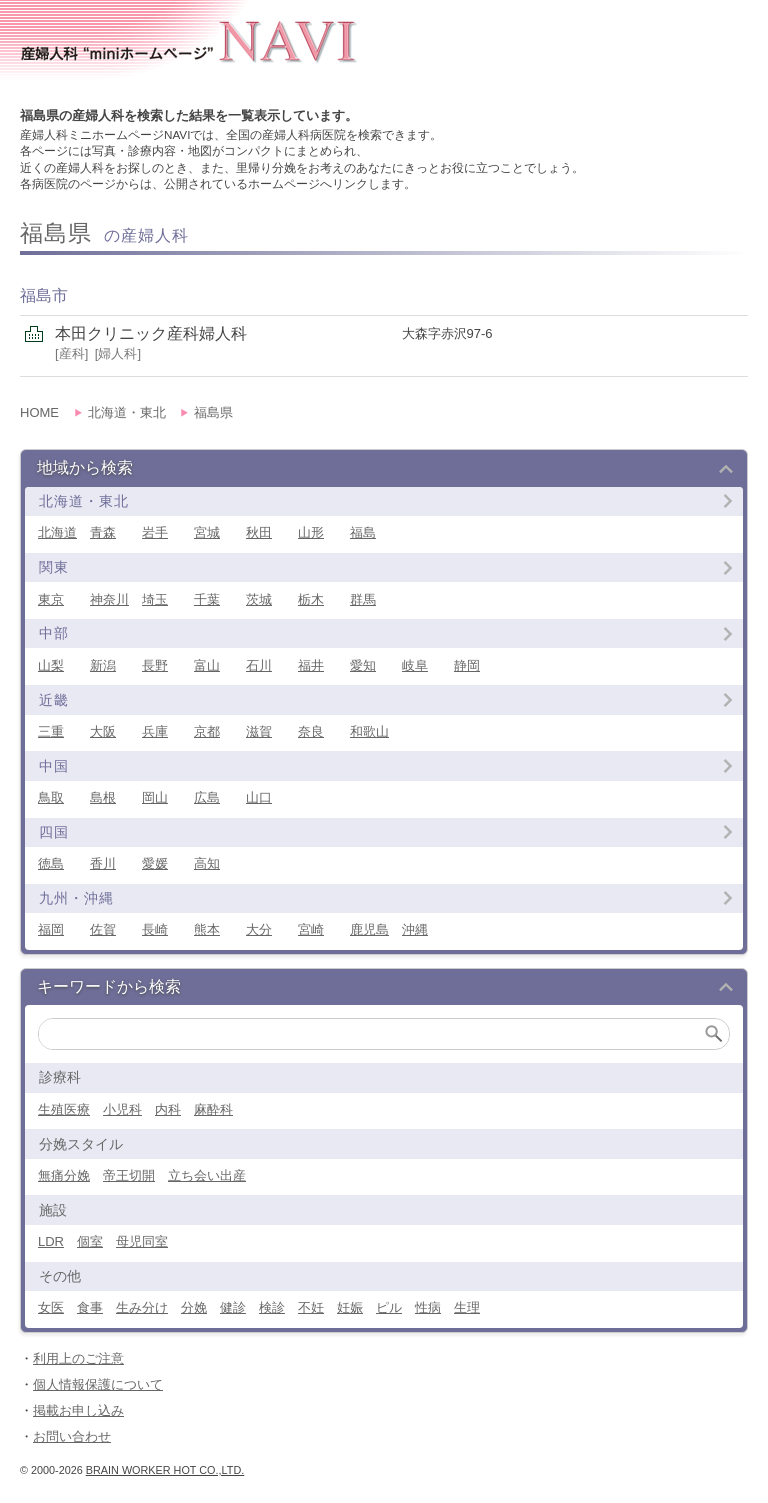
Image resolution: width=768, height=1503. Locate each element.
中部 (54, 633)
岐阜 (415, 665)
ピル (389, 1307)
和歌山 (369, 731)
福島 (363, 532)
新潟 (103, 665)
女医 (51, 1307)
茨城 (259, 599)
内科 (168, 1109)
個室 (90, 1241)
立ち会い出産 (207, 1175)
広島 (207, 797)
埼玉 (155, 599)
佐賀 (103, 929)
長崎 (155, 929)
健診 (233, 1307)
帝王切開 (129, 1175)
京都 (207, 731)
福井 (311, 665)
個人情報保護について (98, 1384)
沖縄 (415, 929)
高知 (207, 863)
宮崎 (311, 929)
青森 (103, 532)
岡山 (155, 797)
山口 (259, 797)
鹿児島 (369, 929)
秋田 (259, 532)
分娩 (194, 1307)
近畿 (54, 700)
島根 (103, 797)
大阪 (103, 731)
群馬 (363, 599)
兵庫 (155, 731)
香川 (103, 863)
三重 (51, 731)
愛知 (363, 665)
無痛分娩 (64, 1175)
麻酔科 (213, 1109)
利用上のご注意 (78, 1358)
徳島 (51, 863)
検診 (272, 1307)
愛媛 (155, 863)
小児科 (122, 1109)
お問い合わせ (72, 1436)
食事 (90, 1307)
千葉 (207, 599)
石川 (259, 665)
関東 (54, 567)
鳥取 (51, 797)
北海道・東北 (84, 501)
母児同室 (142, 1241)
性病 (428, 1307)
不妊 (311, 1307)
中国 (54, 766)
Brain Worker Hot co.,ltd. (165, 1470)
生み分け (142, 1307)
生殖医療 (64, 1109)
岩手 (155, 532)
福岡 (51, 929)
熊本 (207, 929)
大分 (259, 929)
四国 (54, 832)
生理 (467, 1307)
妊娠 (350, 1307)
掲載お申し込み (78, 1410)
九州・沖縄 (76, 898)
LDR (51, 1241)
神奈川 (109, 599)
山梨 (51, 665)
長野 (155, 665)
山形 (311, 532)
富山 (207, 665)
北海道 (57, 532)
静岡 (467, 665)
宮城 (207, 532)
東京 (51, 599)
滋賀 (259, 731)
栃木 (311, 599)
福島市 (44, 295)
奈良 (311, 731)
